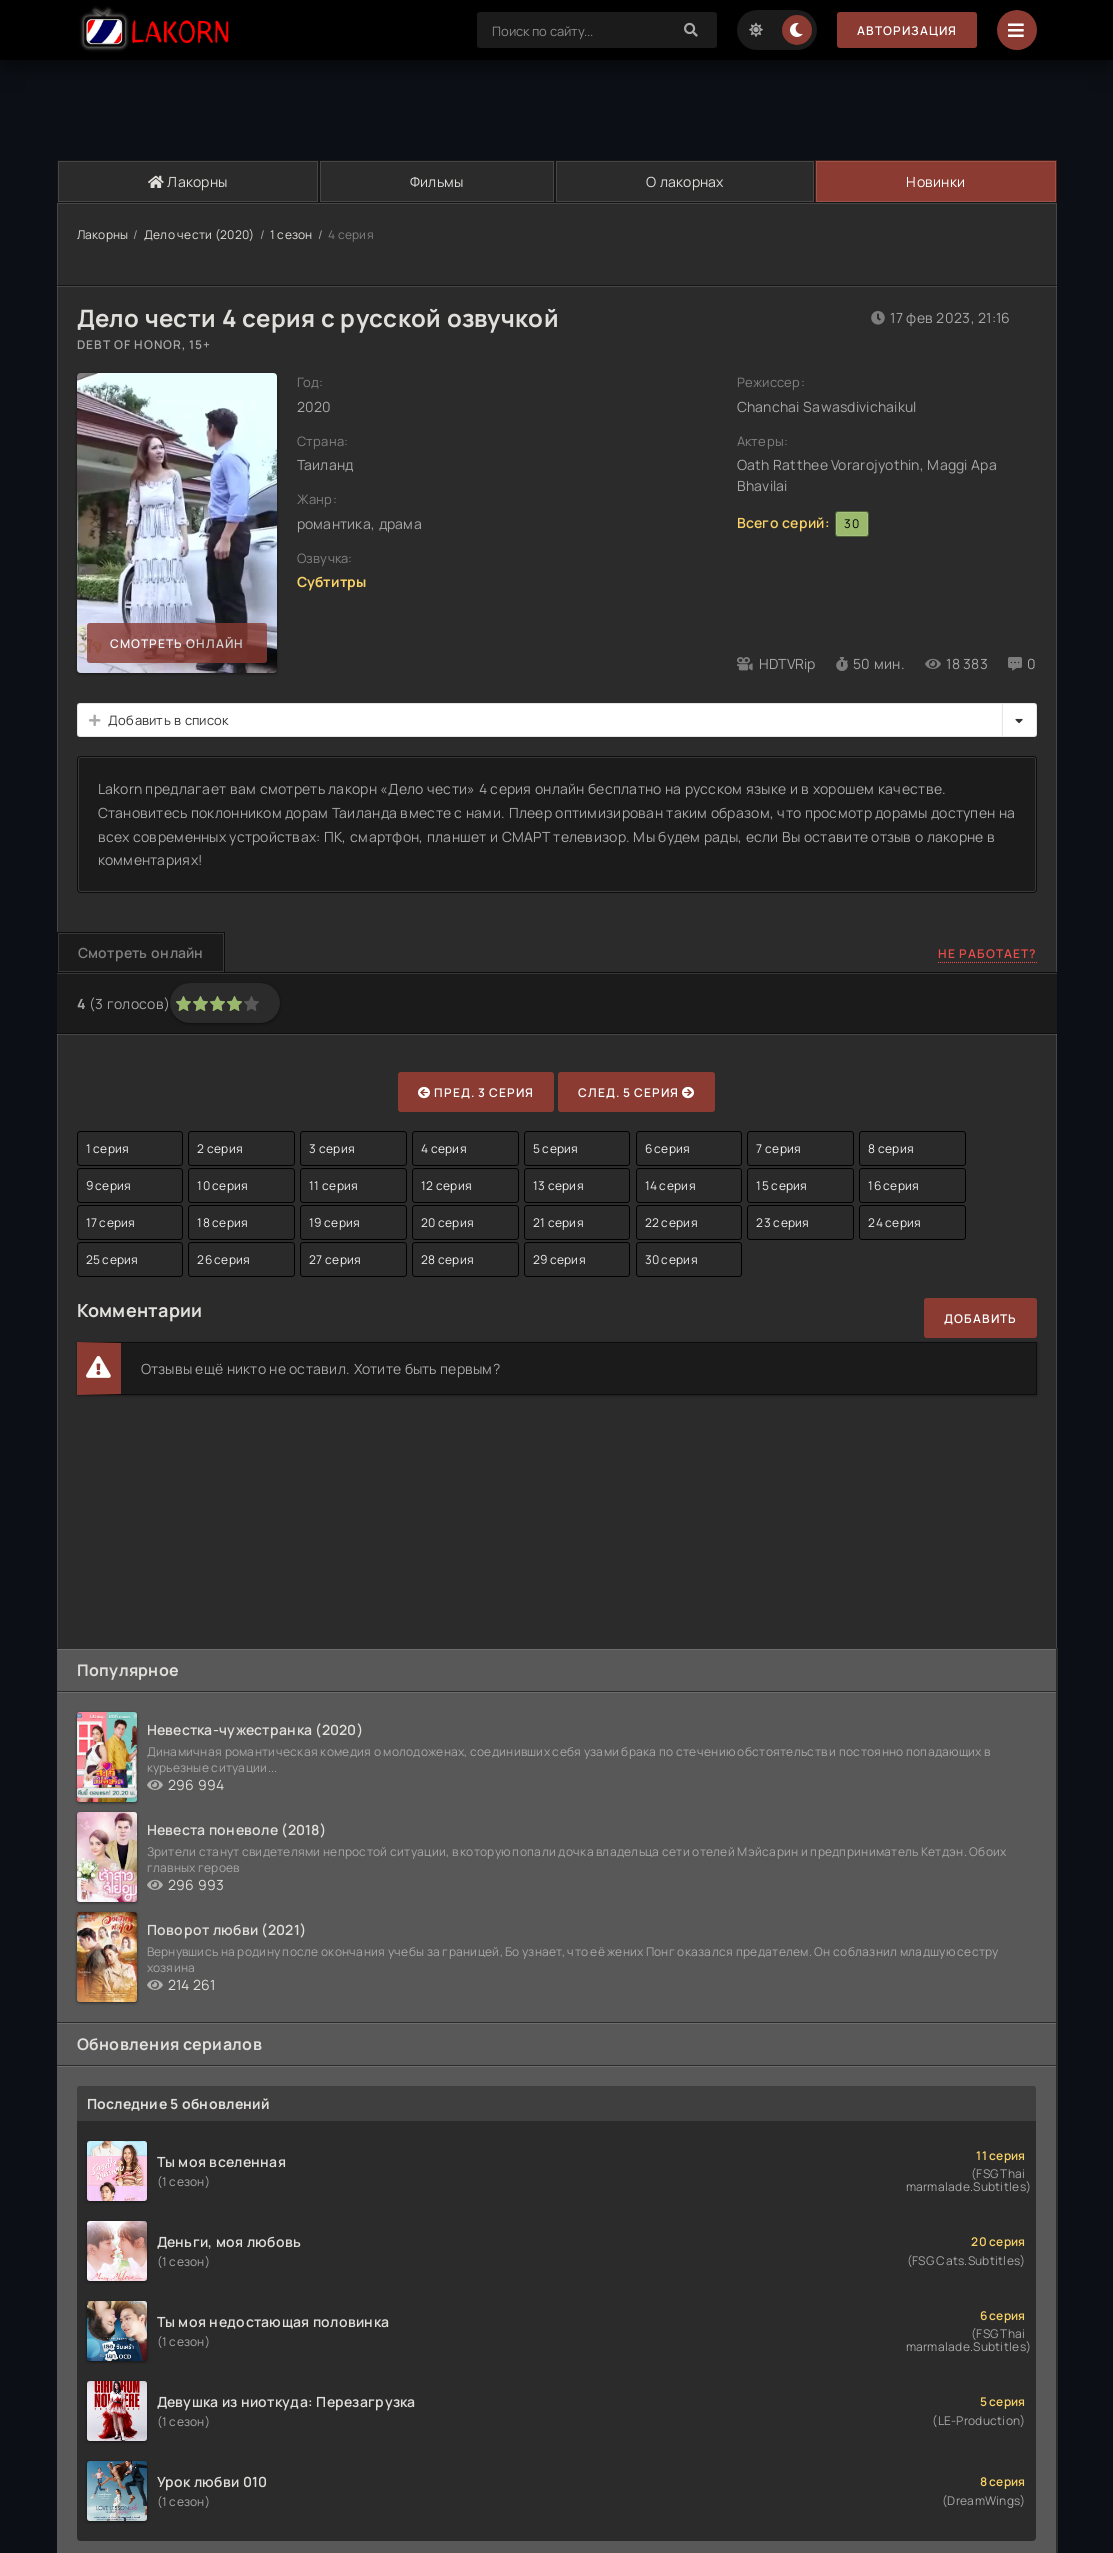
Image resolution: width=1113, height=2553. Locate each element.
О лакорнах (685, 181)
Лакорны (188, 181)
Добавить (980, 1318)
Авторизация (907, 30)
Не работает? (987, 953)
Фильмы (437, 181)
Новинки (935, 181)
